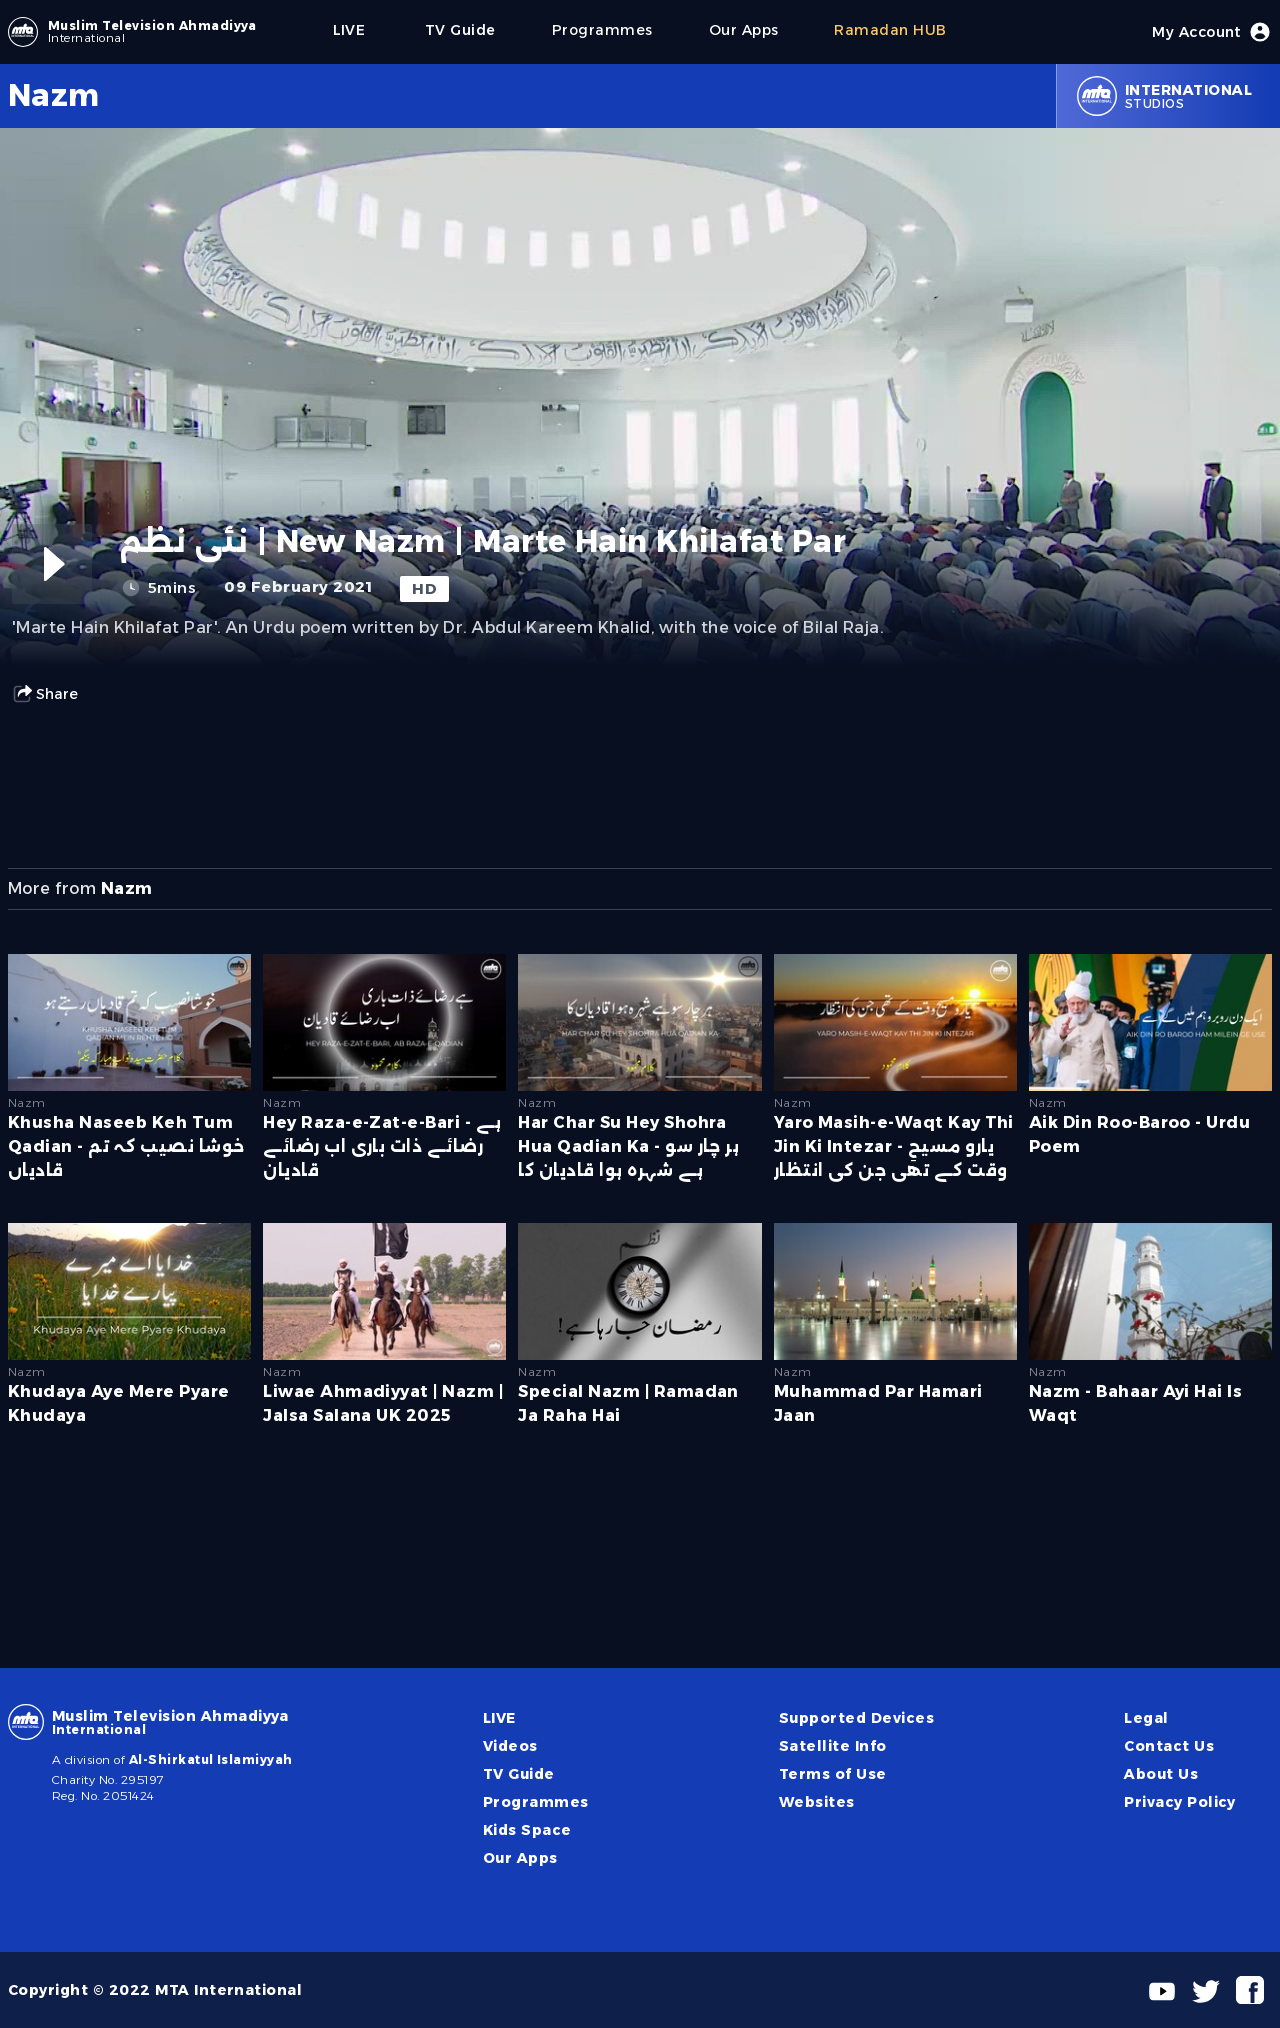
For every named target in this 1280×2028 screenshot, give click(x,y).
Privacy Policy (1180, 1802)
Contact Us (1169, 1746)
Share (45, 694)
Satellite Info (833, 1746)
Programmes (536, 1802)
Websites (817, 1802)
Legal (1146, 1718)
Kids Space (527, 1830)
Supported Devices (856, 1718)
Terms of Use (833, 1774)
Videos (510, 1746)
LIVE (499, 1718)
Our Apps (520, 1858)
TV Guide (519, 1774)
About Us (1161, 1774)
